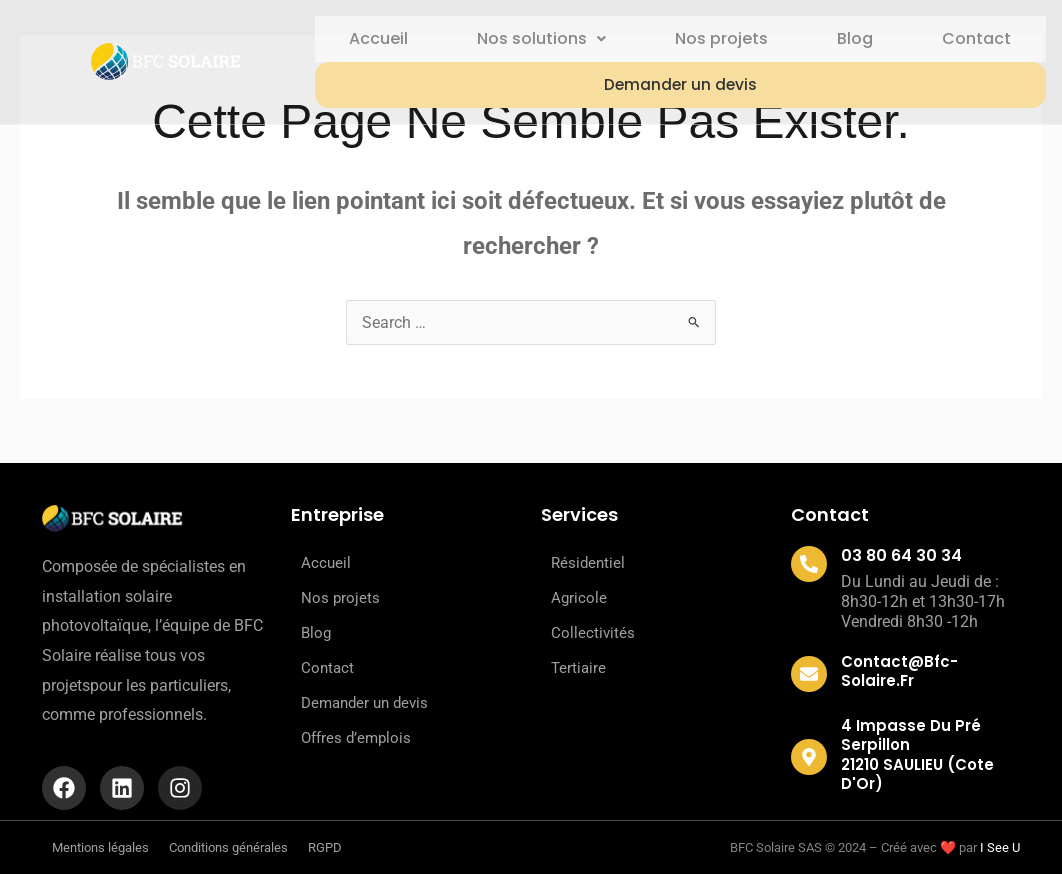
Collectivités (593, 633)
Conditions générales (228, 847)
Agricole (579, 598)
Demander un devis (677, 84)
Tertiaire (578, 668)
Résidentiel (588, 563)
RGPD (325, 847)
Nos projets (718, 38)
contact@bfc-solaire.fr (899, 670)
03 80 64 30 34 (901, 555)
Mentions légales (100, 847)
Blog (854, 38)
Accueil (373, 38)
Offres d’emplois (356, 738)
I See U (1000, 846)
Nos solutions (537, 38)
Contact (976, 38)
